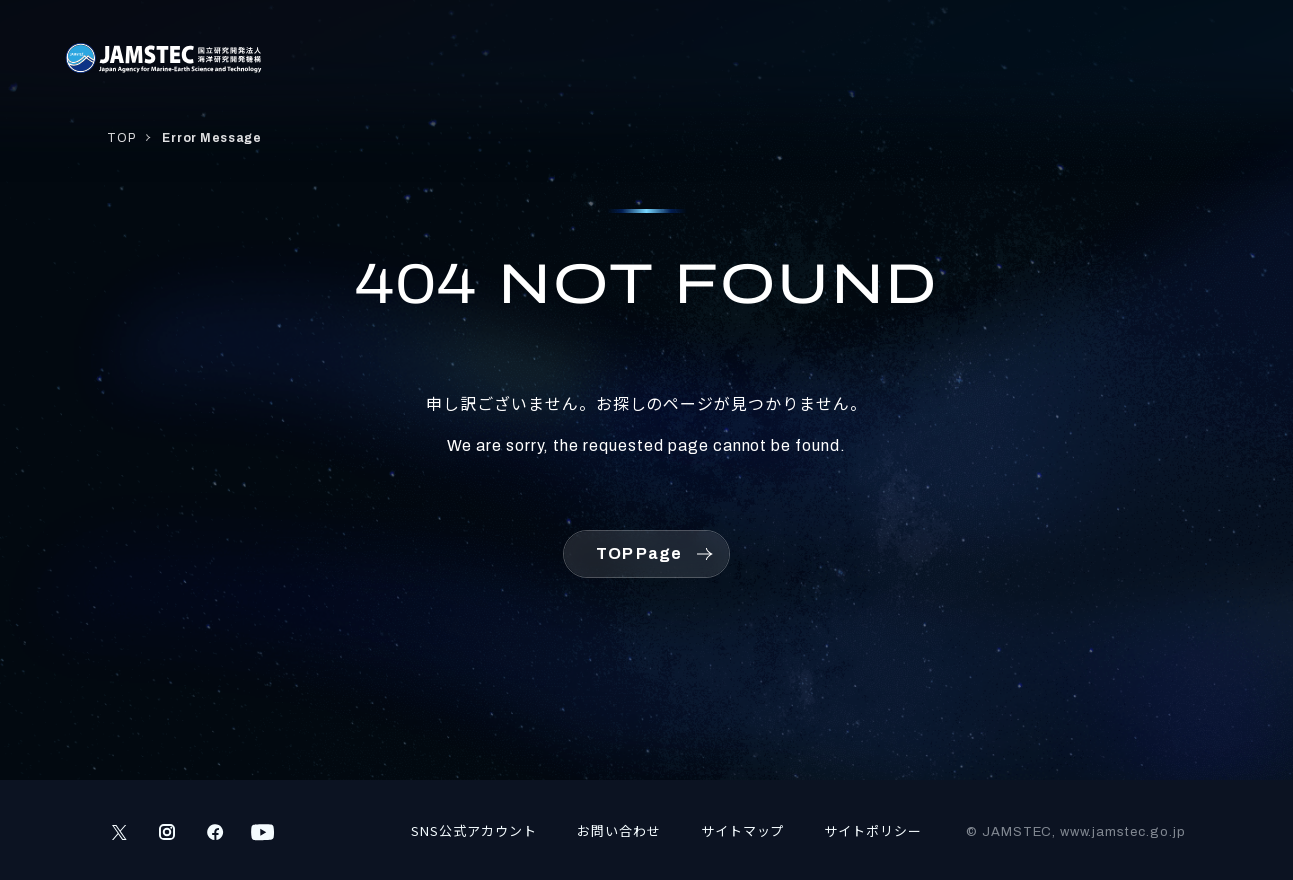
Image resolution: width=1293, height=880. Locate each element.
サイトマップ (743, 830)
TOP (121, 138)
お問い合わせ (619, 830)
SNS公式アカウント (474, 830)
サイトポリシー (873, 830)
